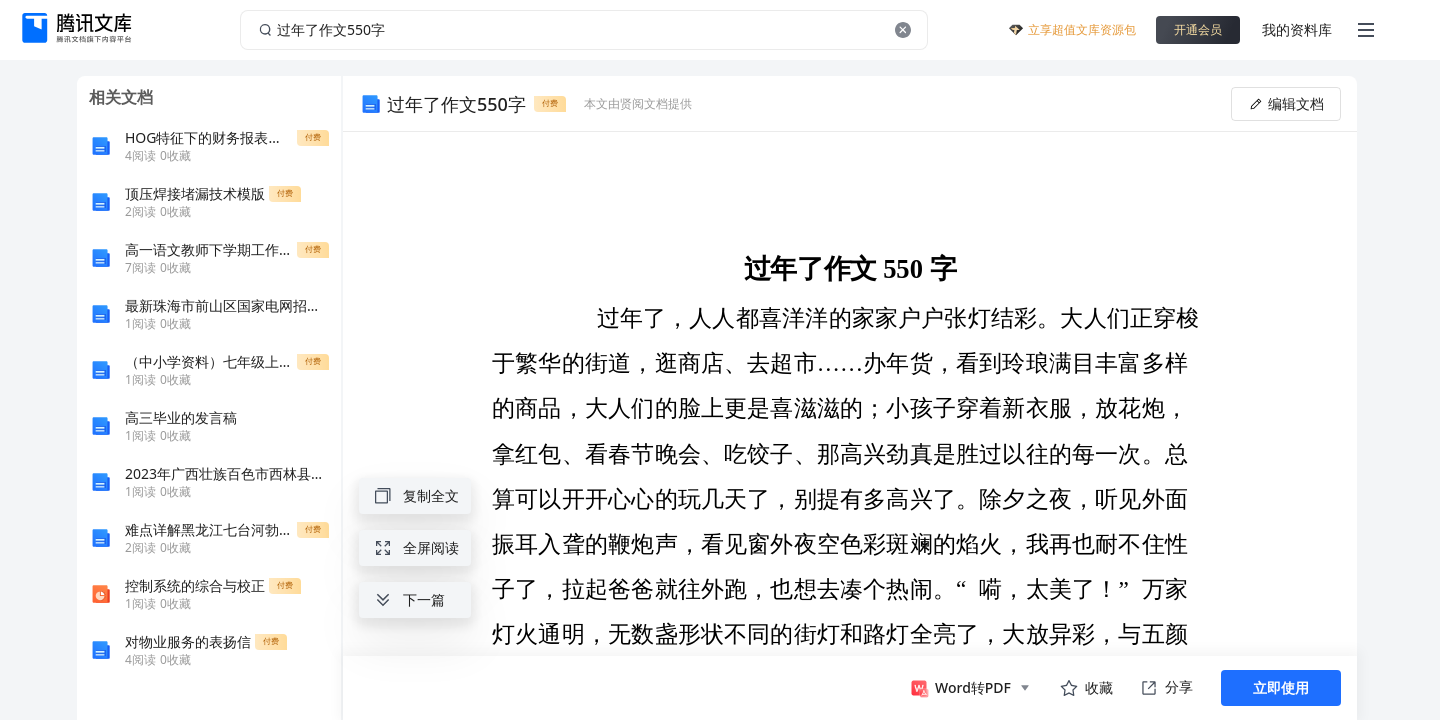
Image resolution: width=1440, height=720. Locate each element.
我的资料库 (1297, 29)
